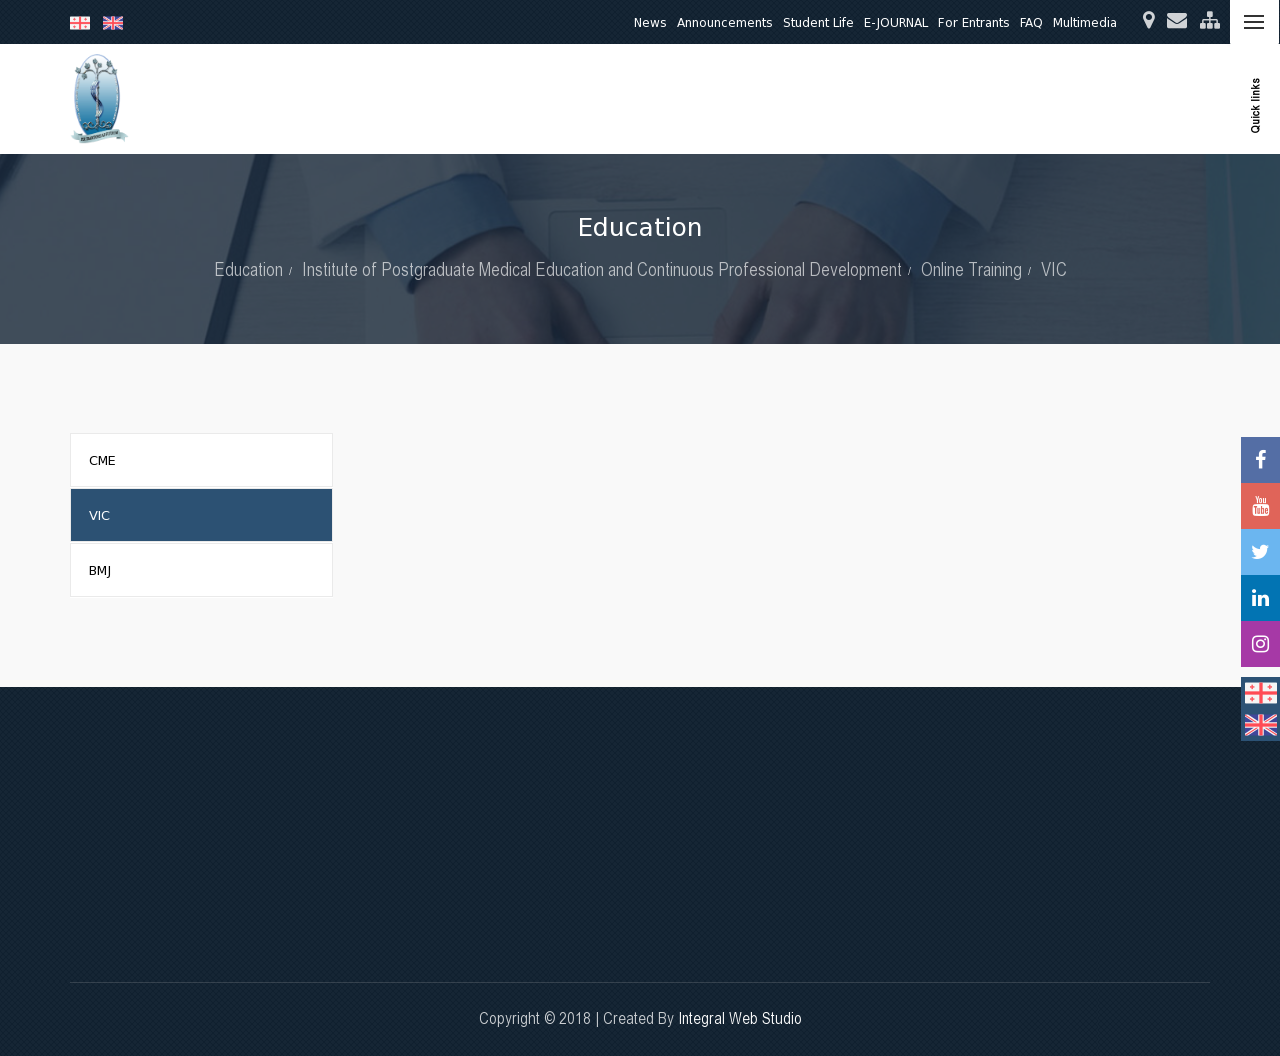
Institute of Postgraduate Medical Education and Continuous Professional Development (602, 269)
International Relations (1104, 98)
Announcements (725, 22)
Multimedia (1085, 22)
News (650, 22)
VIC (1054, 269)
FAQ (1031, 22)
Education (639, 98)
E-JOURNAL (896, 22)
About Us (559, 98)
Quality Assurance (955, 98)
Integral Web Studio (740, 1018)
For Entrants (974, 22)
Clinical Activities (824, 98)
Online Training (971, 269)
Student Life (818, 22)
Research (721, 98)
